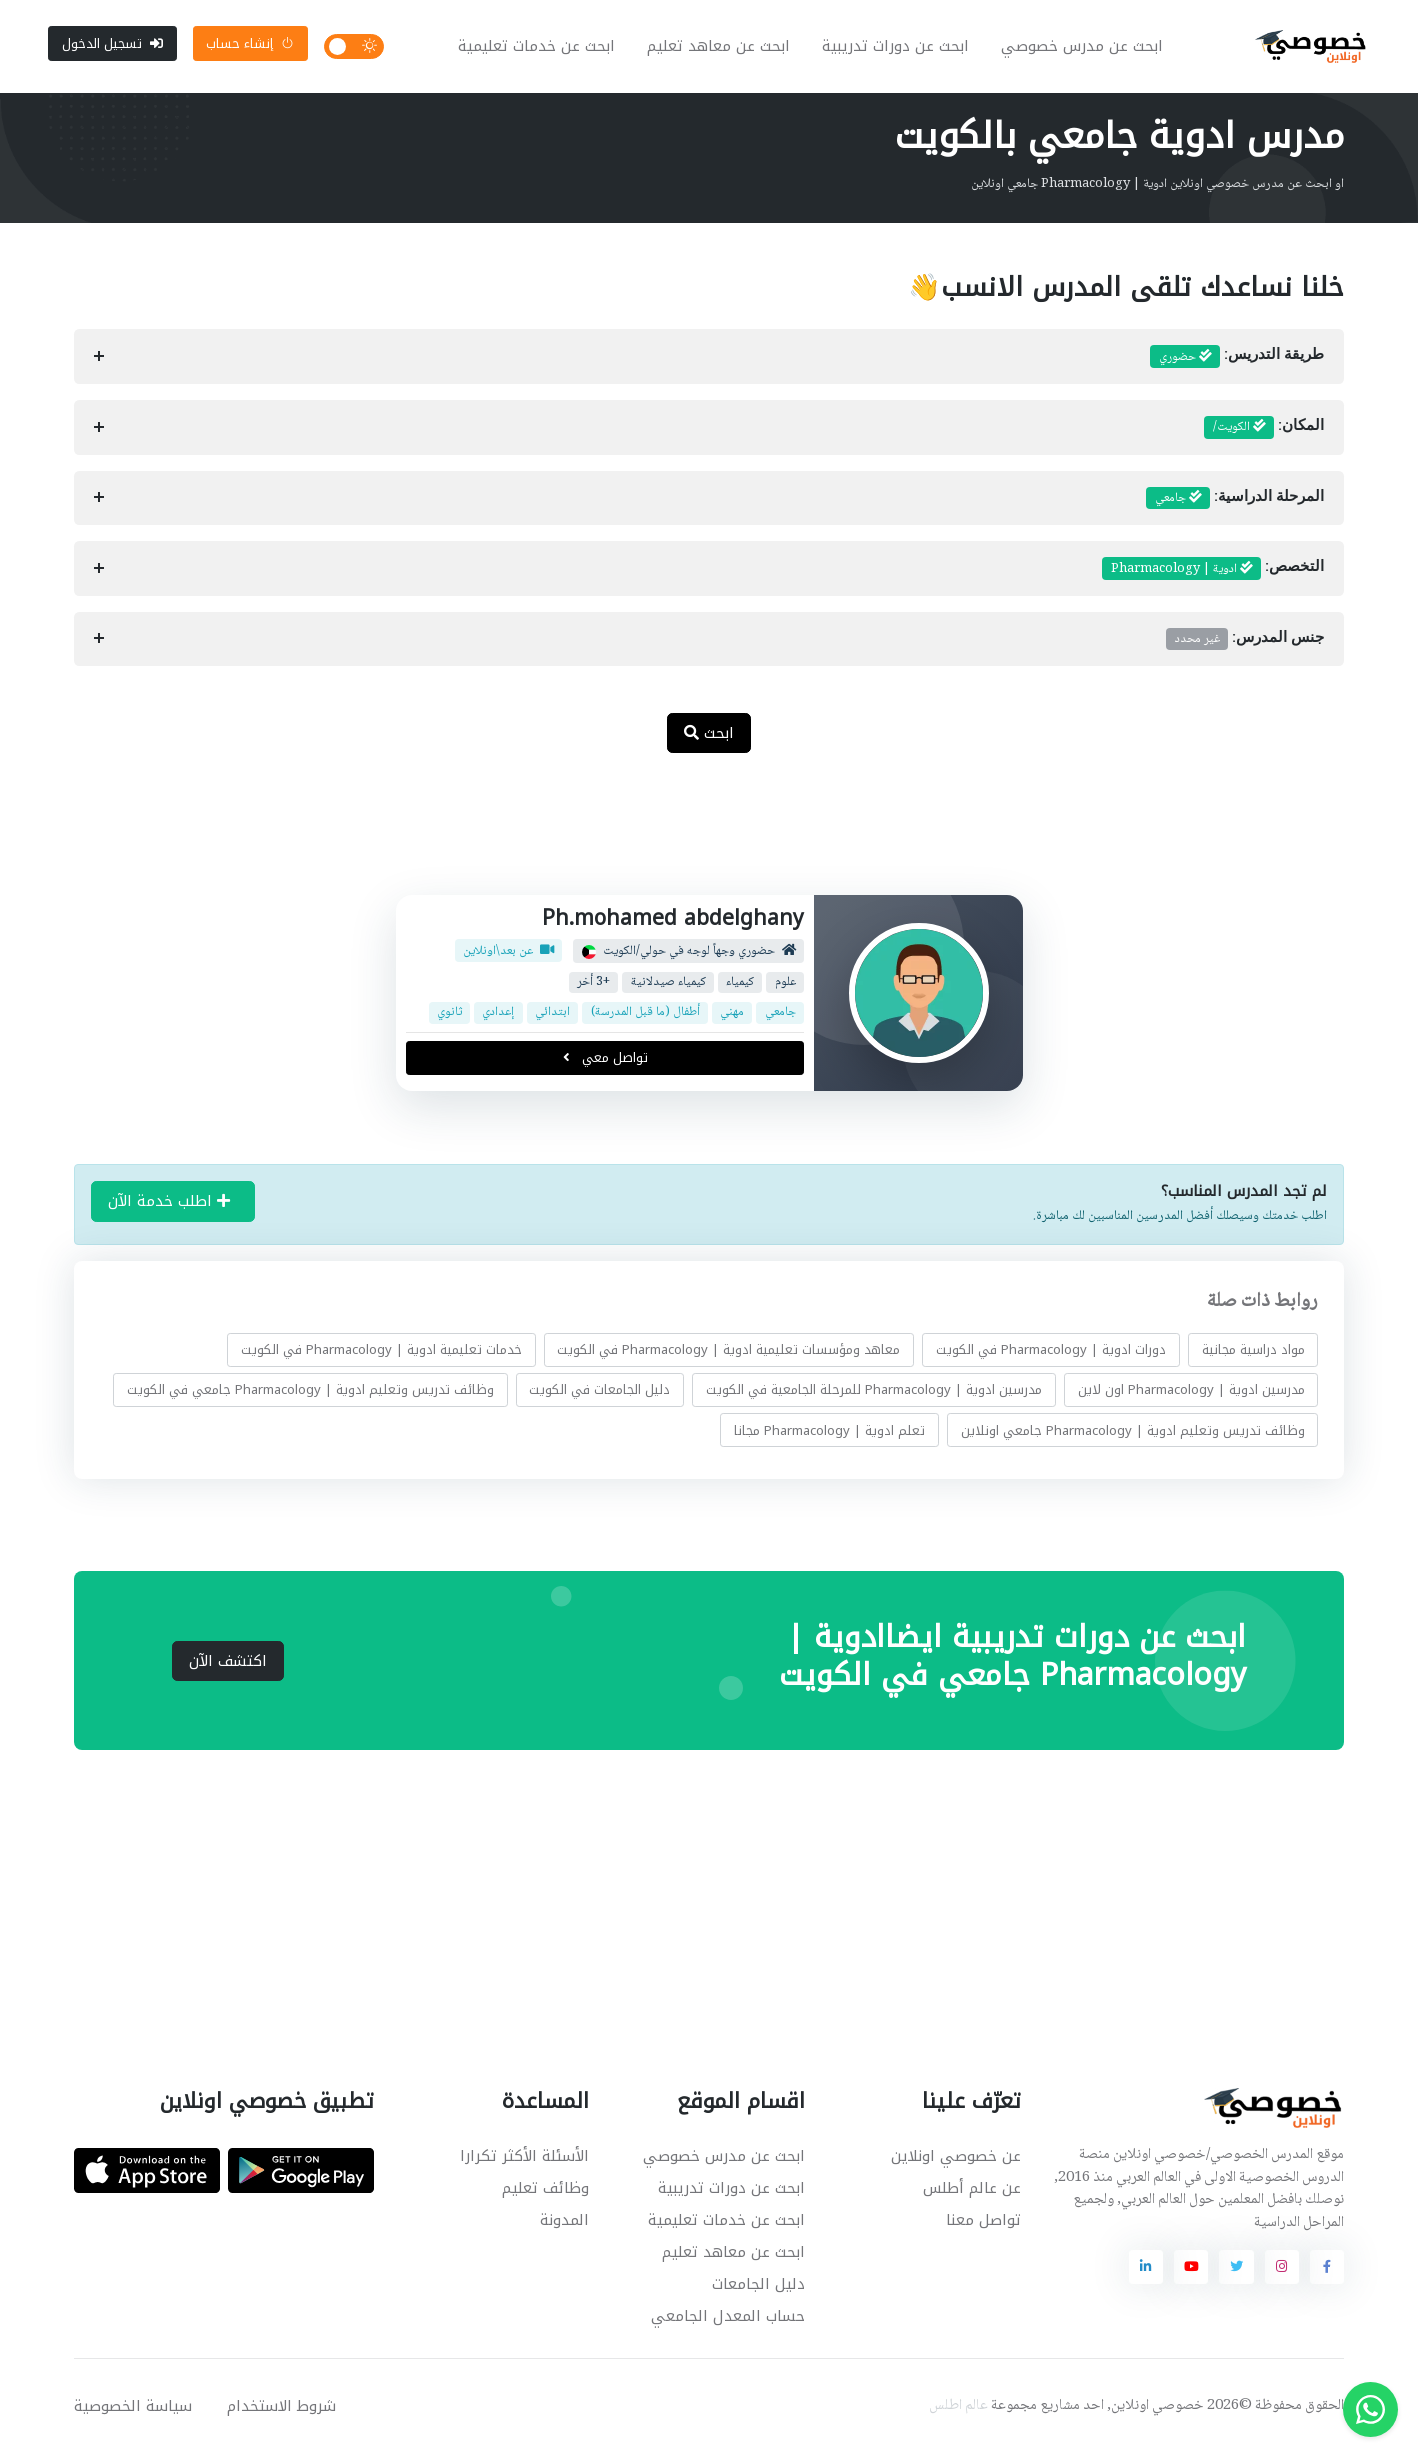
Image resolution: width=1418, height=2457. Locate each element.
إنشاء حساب (250, 44)
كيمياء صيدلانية (667, 985)
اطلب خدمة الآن (169, 1204)
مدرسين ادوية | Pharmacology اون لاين (1191, 1392)
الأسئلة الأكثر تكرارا (524, 2159)
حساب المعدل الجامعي (728, 2319)
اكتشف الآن (228, 1664)
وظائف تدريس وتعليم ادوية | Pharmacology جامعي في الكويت (310, 1392)
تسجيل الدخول (112, 44)
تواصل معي (604, 1060)
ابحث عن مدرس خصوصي (1084, 48)
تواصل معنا (983, 2223)
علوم (784, 985)
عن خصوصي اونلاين (956, 2159)
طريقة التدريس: (1237, 360)
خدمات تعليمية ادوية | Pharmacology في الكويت (381, 1352)
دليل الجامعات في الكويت (599, 1392)
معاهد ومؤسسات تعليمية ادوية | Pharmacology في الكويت (728, 1352)
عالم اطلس (958, 2409)
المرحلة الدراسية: (1235, 501)
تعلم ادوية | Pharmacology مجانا (829, 1432)
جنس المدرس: (1245, 642)
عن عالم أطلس (972, 2191)
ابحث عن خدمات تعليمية (538, 48)
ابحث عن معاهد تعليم (720, 48)
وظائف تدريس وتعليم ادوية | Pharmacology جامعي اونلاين (1133, 1432)
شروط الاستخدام (281, 2409)
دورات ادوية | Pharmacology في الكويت (1051, 1352)
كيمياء (740, 985)
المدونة (564, 2223)
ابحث (709, 736)
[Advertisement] (694, 838)
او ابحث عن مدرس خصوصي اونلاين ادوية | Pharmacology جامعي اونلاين (1157, 187)
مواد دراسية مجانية (1253, 1352)
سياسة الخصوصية (133, 2409)
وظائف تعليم (545, 2191)
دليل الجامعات (758, 2287)
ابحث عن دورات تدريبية (897, 48)
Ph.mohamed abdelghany (672, 921)
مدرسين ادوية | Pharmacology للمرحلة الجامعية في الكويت (874, 1392)
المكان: (1264, 431)
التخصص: (1213, 572)
